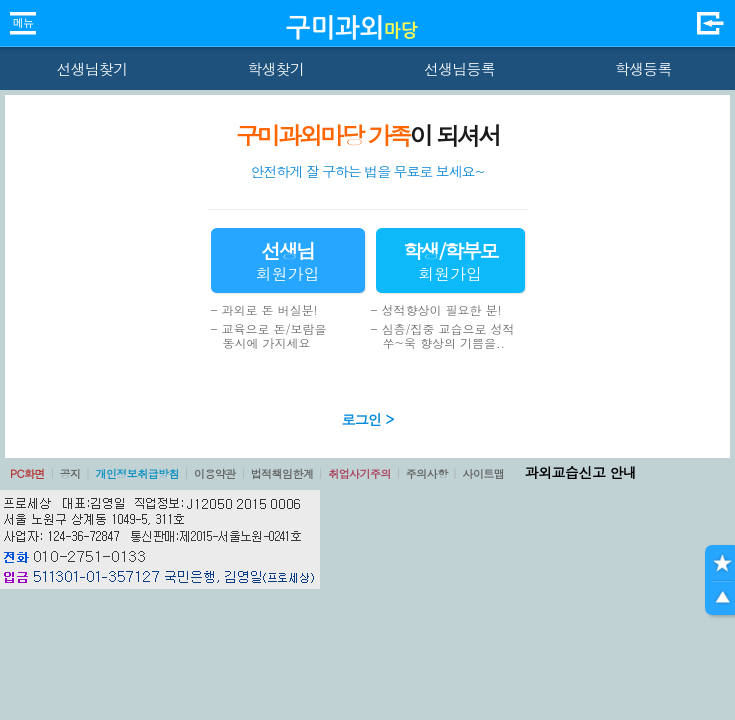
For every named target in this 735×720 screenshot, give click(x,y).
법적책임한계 (282, 473)
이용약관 (215, 473)
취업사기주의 (359, 473)
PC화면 (27, 473)
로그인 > (368, 419)
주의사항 (427, 473)
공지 (70, 473)
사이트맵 (483, 473)
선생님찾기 (91, 68)
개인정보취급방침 (137, 473)
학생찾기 (275, 68)
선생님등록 (459, 68)
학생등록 (643, 68)
